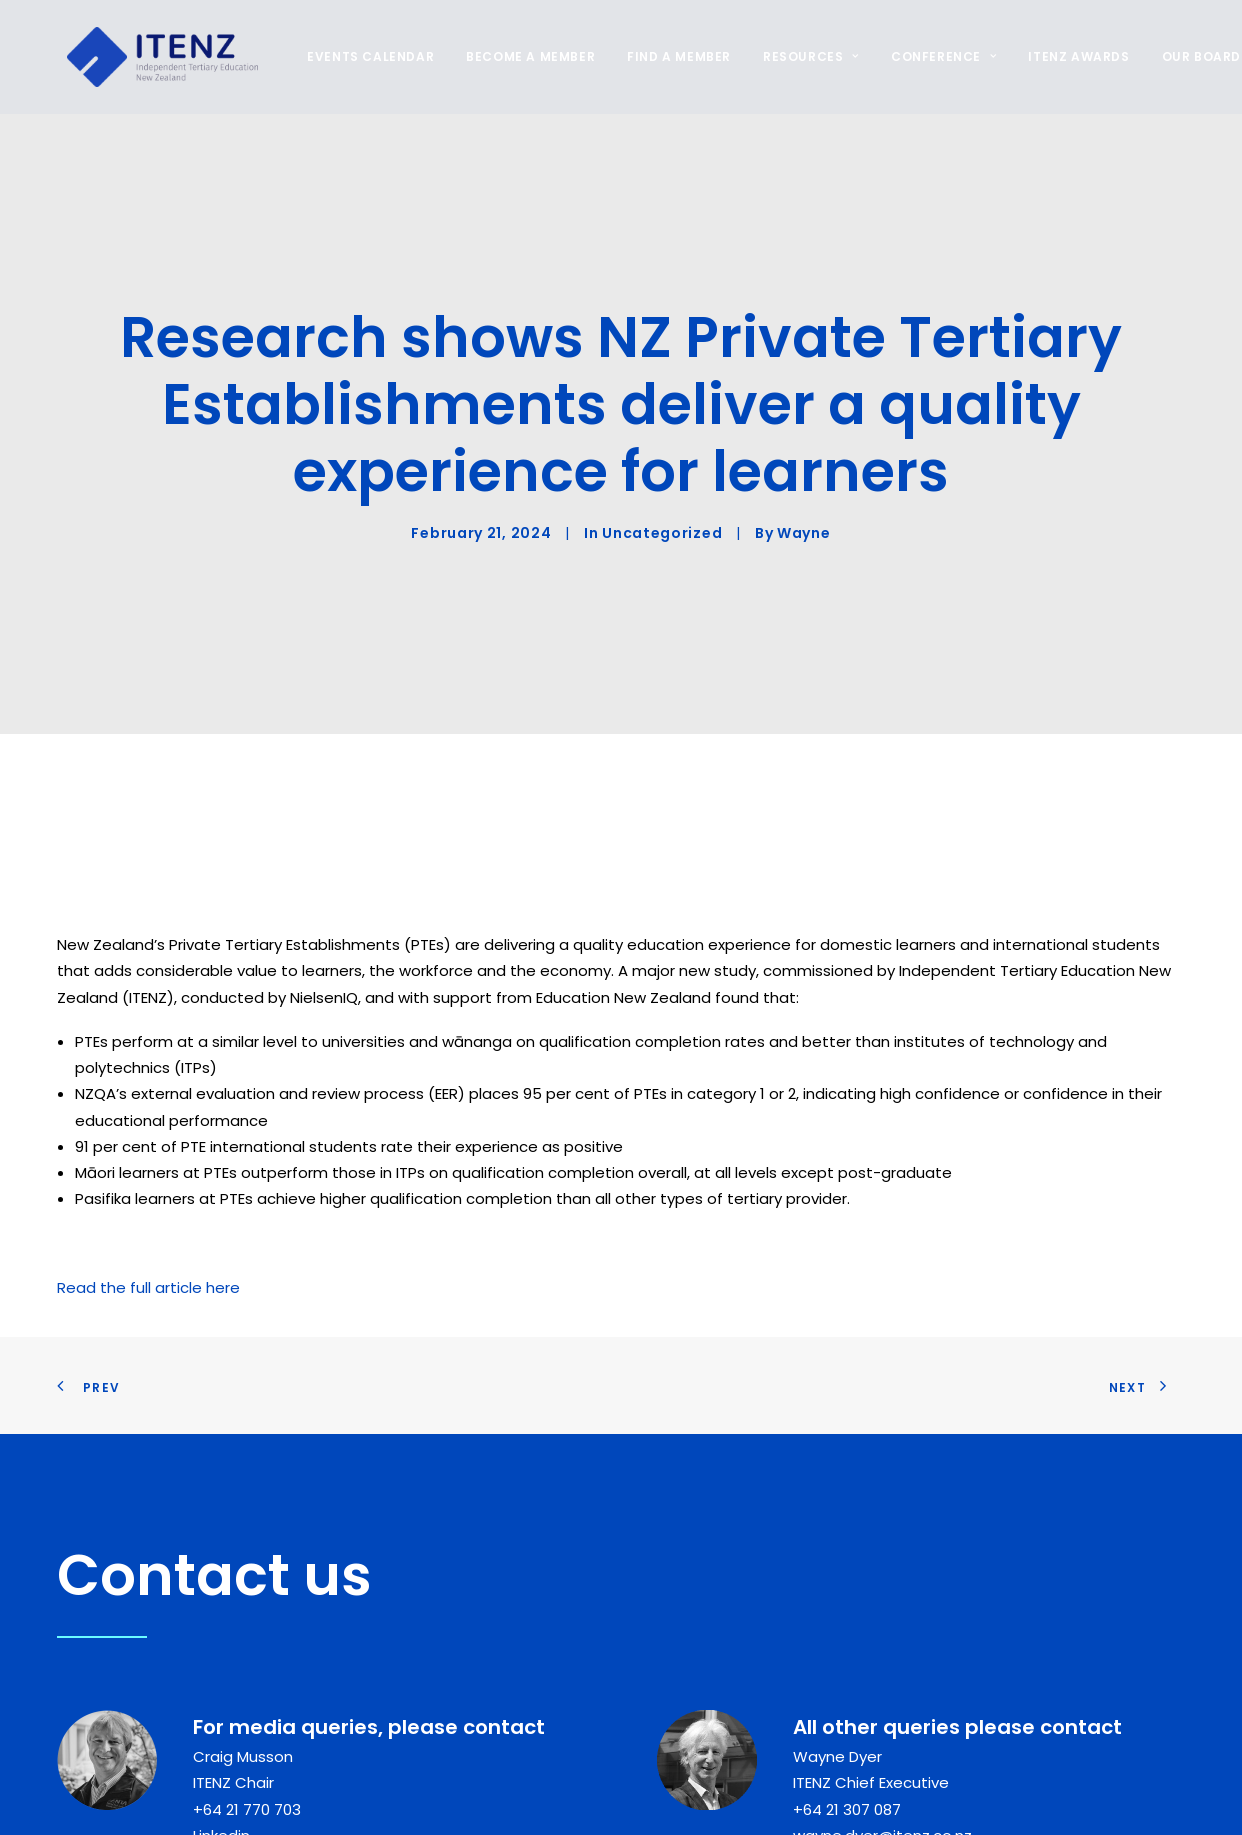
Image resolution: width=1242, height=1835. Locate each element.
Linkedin (221, 1658)
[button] (386, 1806)
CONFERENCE (933, 56)
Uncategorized (662, 445)
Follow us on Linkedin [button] (556, 1795)
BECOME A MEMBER (520, 56)
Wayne (804, 445)
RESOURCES (801, 56)
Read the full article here (148, 1109)
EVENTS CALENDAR (360, 56)
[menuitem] (367, 57)
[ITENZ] (152, 57)
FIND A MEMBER (669, 56)
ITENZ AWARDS (1068, 56)
